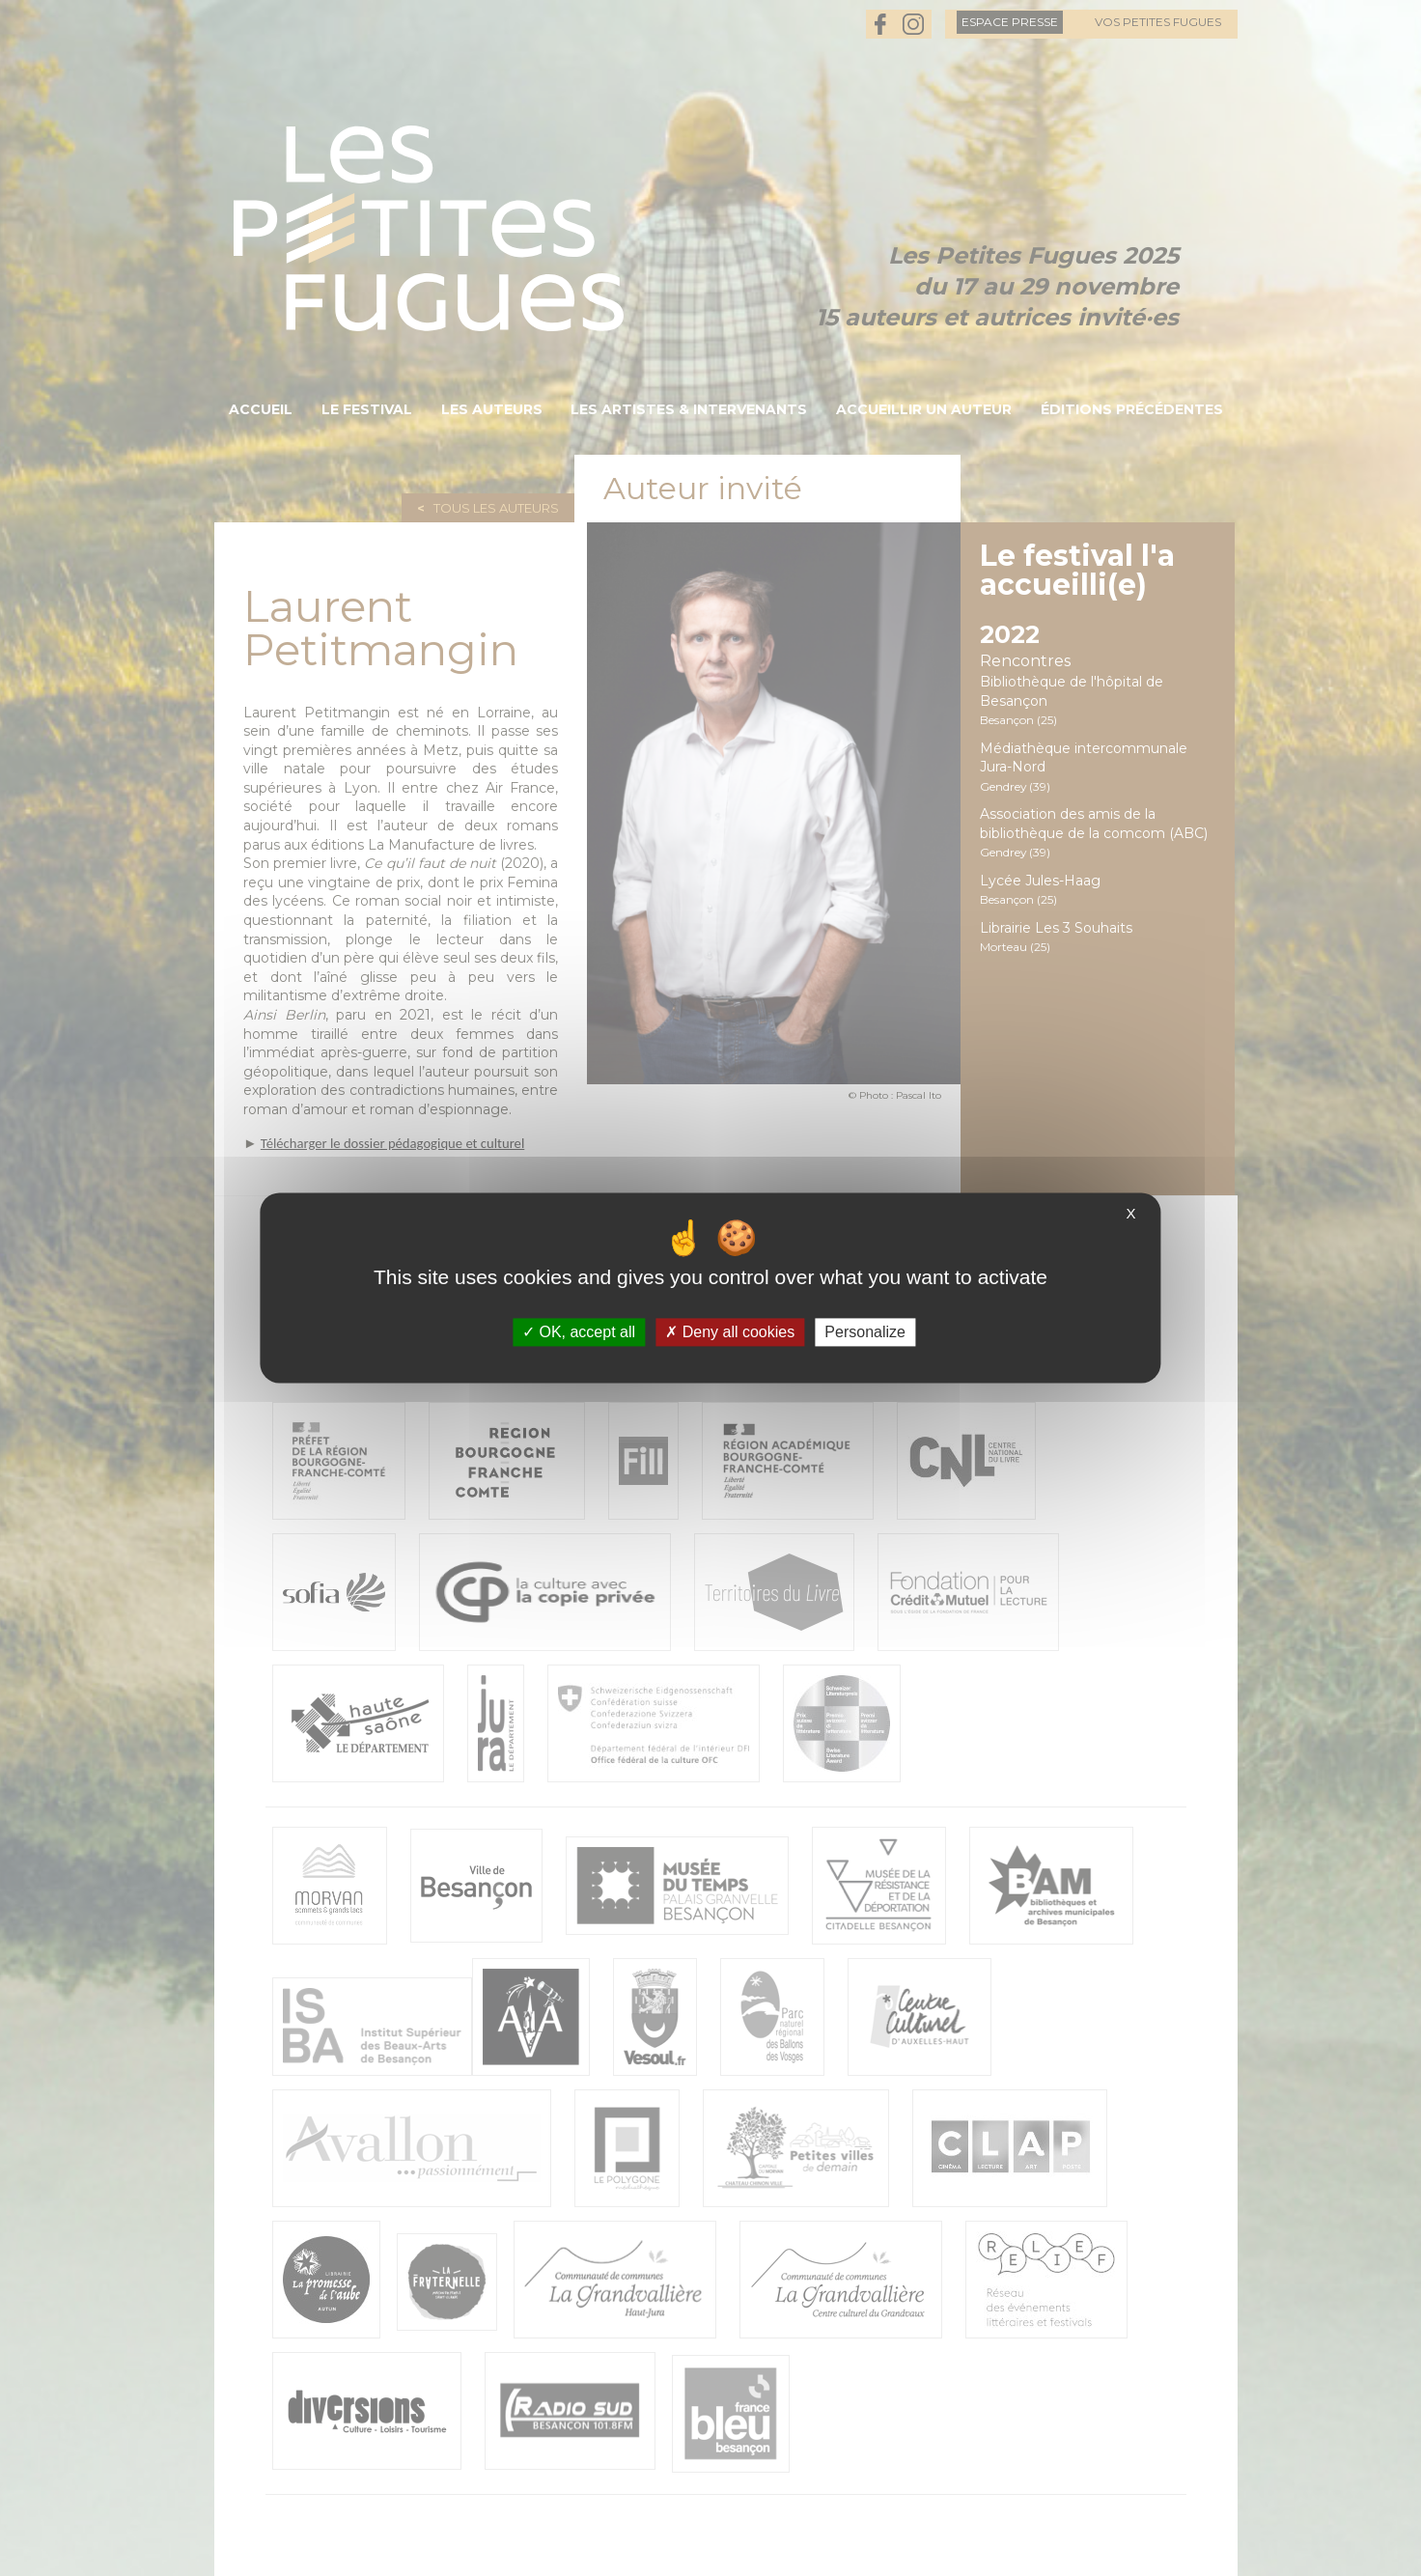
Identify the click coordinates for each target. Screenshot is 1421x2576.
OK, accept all (578, 1332)
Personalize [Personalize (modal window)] (865, 1332)
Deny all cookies (729, 1332)
